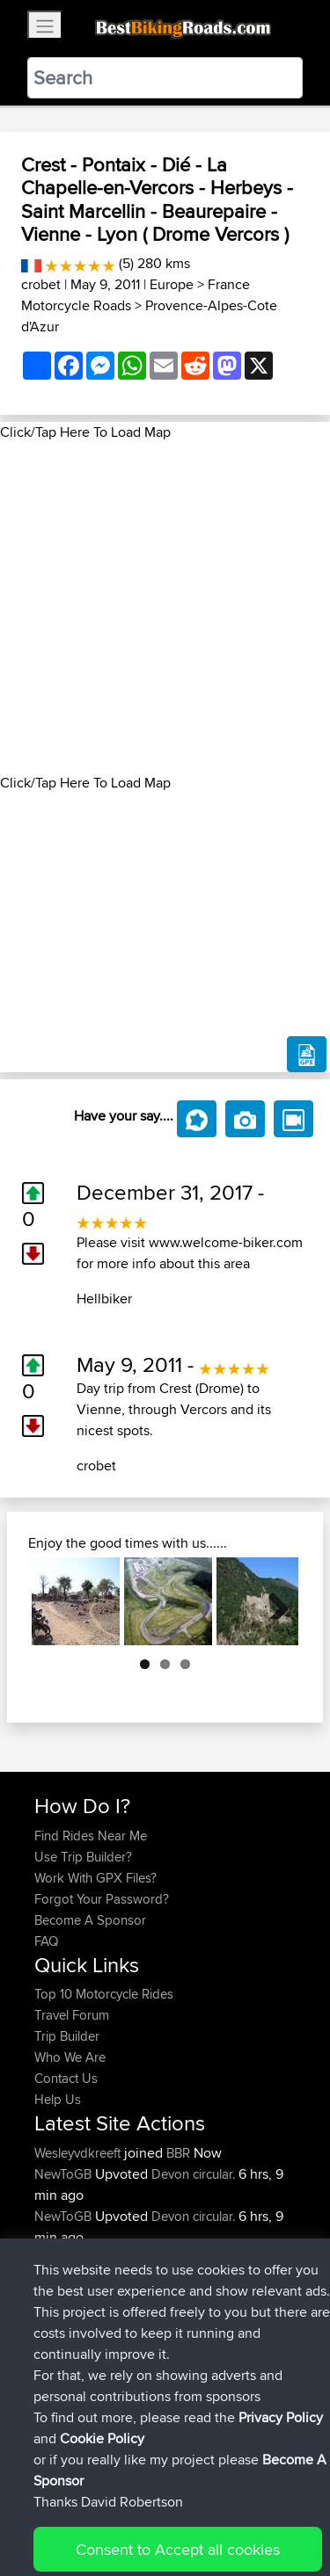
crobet (41, 284)
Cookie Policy (52, 2529)
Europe (172, 284)
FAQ (46, 1941)
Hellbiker (104, 1298)
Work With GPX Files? (95, 1878)
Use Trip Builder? (83, 1856)
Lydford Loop (209, 2258)
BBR (178, 2153)
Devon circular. (193, 2174)
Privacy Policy (270, 2508)
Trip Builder (66, 2036)
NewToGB (64, 2174)
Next (272, 1601)
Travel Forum (71, 2015)
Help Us (57, 2099)
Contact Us (66, 2078)
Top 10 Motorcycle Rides (103, 1994)
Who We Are (70, 2057)
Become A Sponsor (90, 1920)
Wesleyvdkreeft (79, 2153)
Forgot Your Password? (101, 1899)
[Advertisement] (165, 608)
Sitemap (198, 2508)
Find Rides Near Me (90, 1835)
